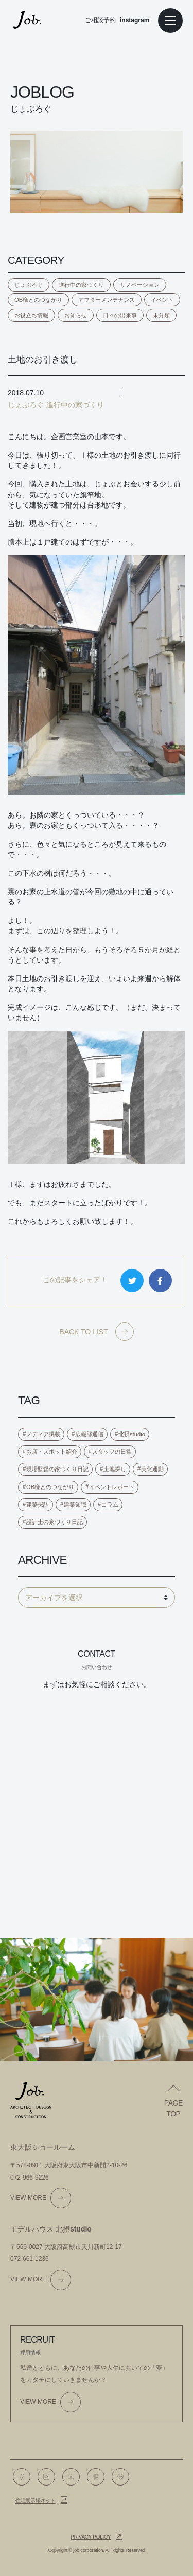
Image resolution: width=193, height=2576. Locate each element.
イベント (162, 300)
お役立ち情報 (31, 315)
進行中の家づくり (81, 285)
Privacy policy (91, 2537)
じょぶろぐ (28, 285)
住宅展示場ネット (35, 2501)
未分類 (161, 315)
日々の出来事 (120, 315)
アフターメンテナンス (106, 300)
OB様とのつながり (38, 300)
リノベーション (140, 285)
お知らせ (75, 315)
